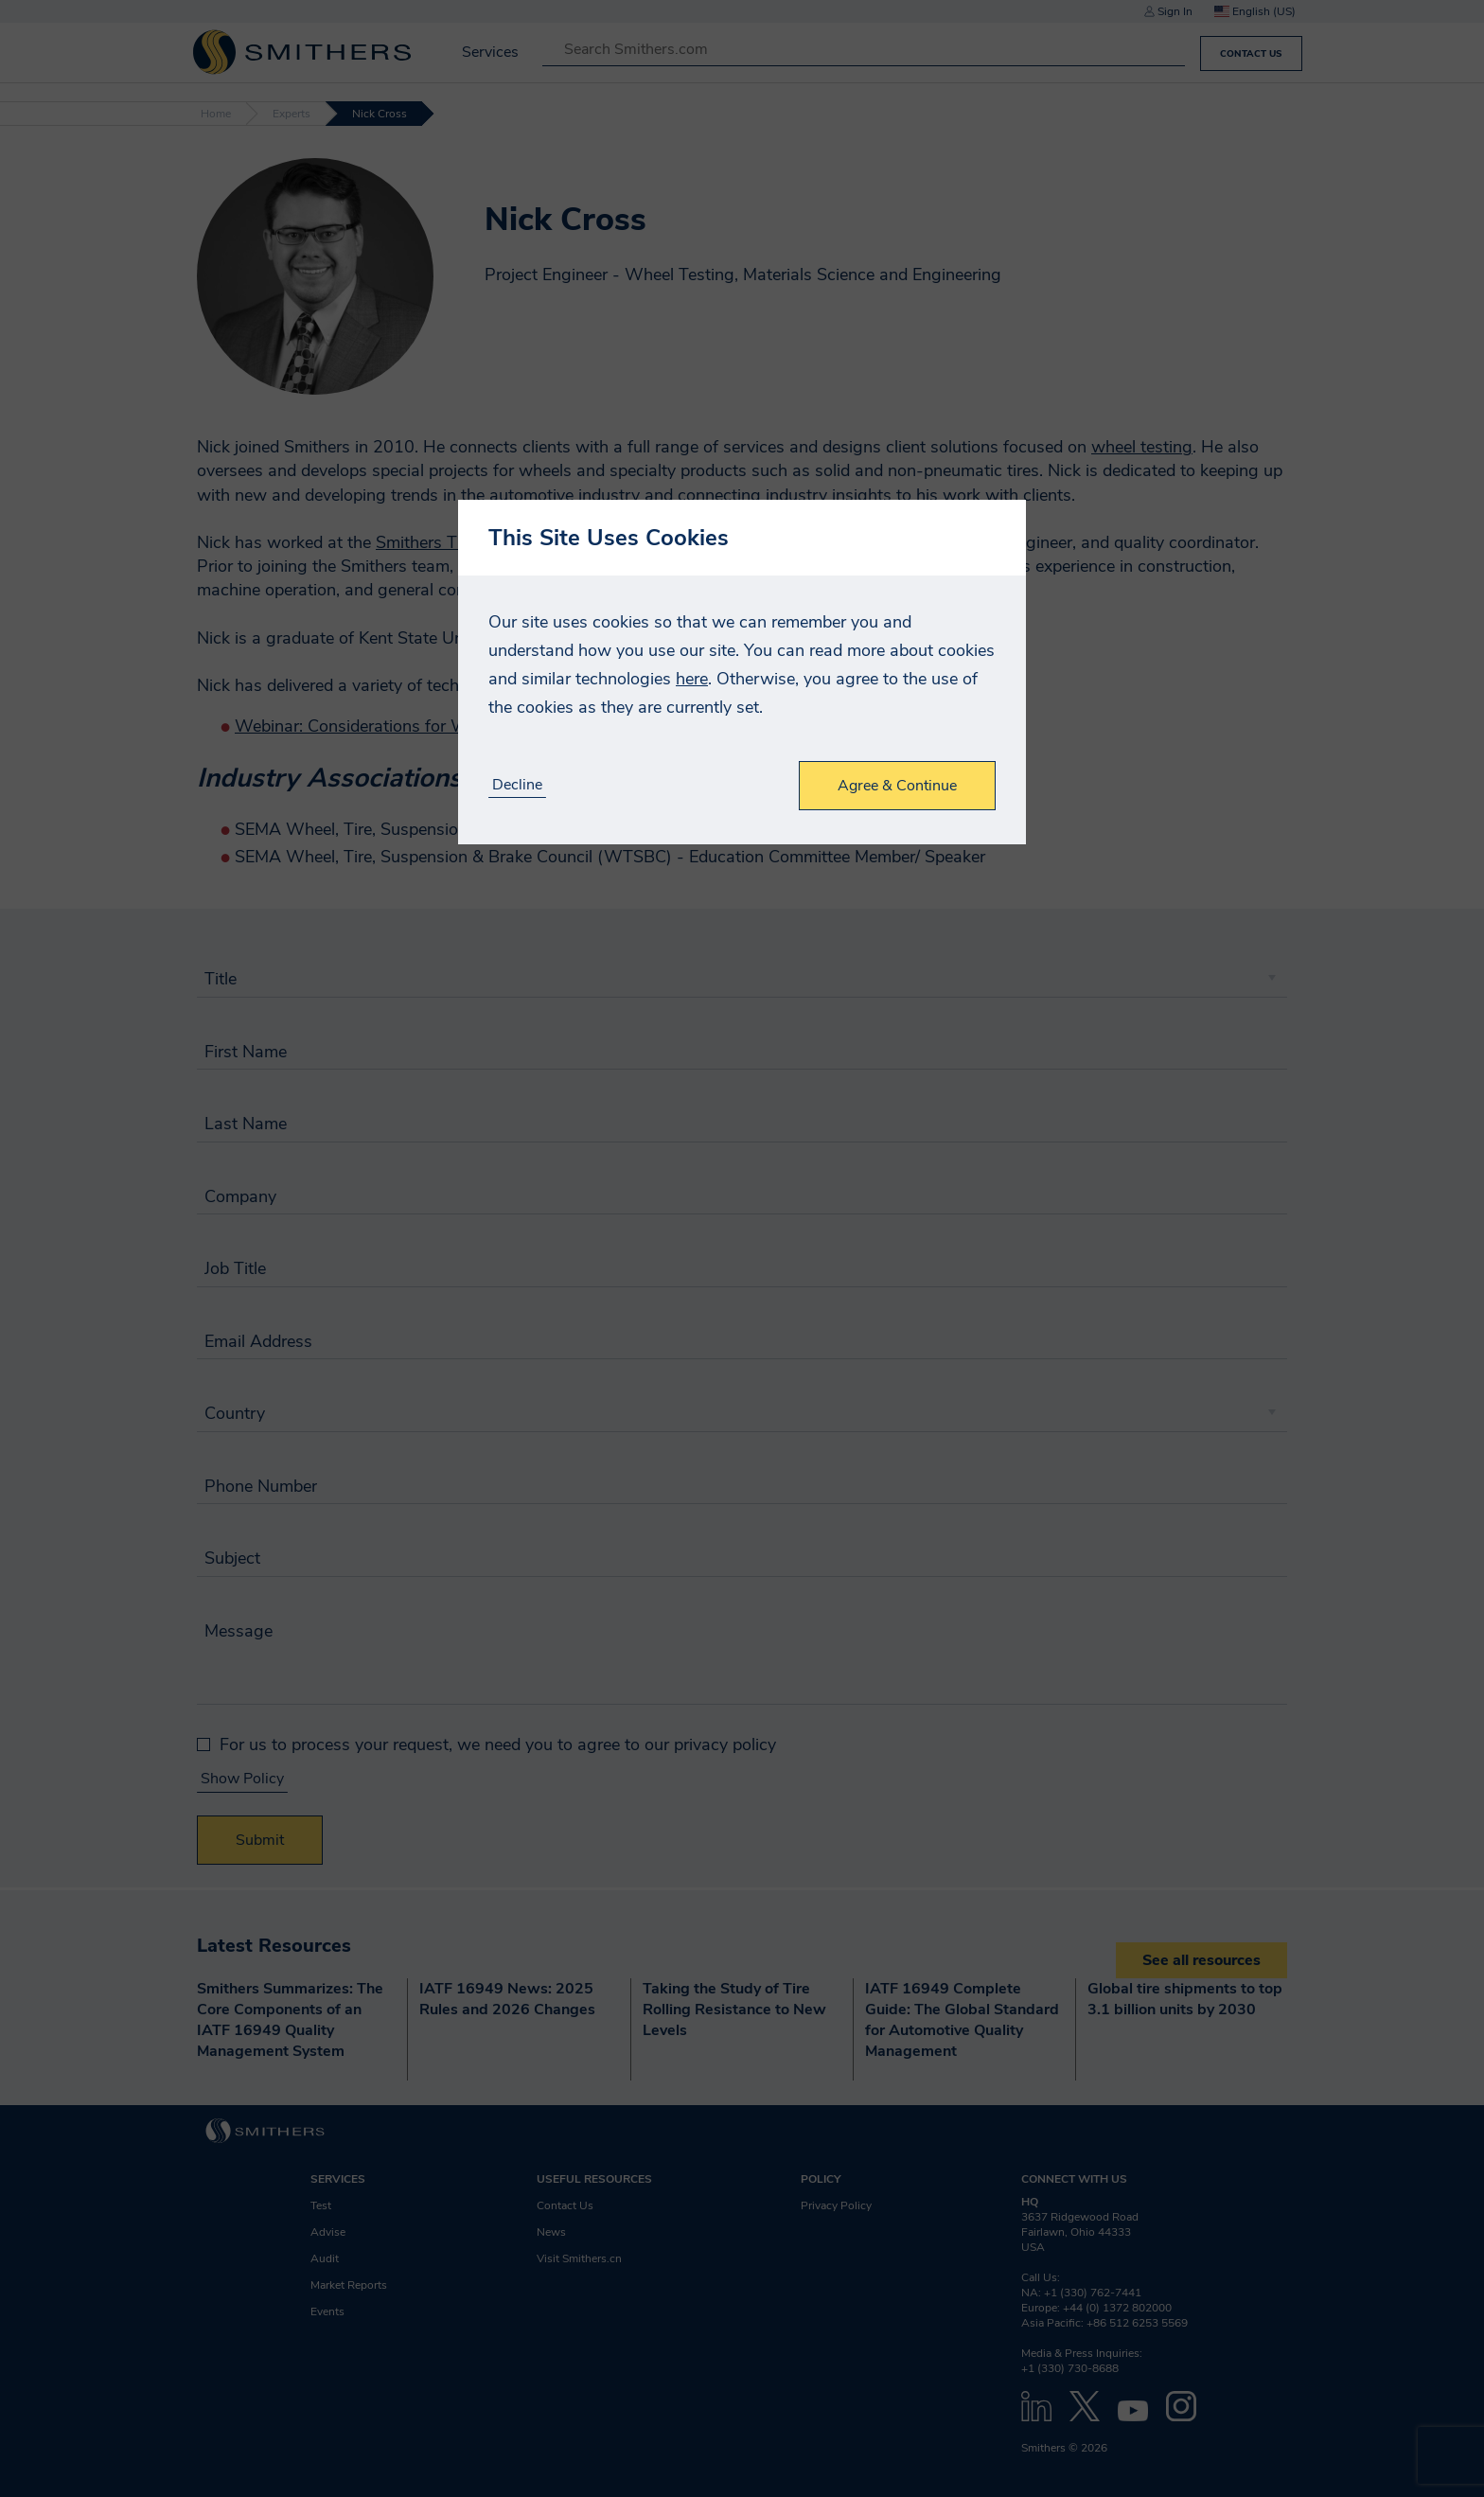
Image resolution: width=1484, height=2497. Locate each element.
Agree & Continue (897, 785)
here (692, 678)
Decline (517, 785)
